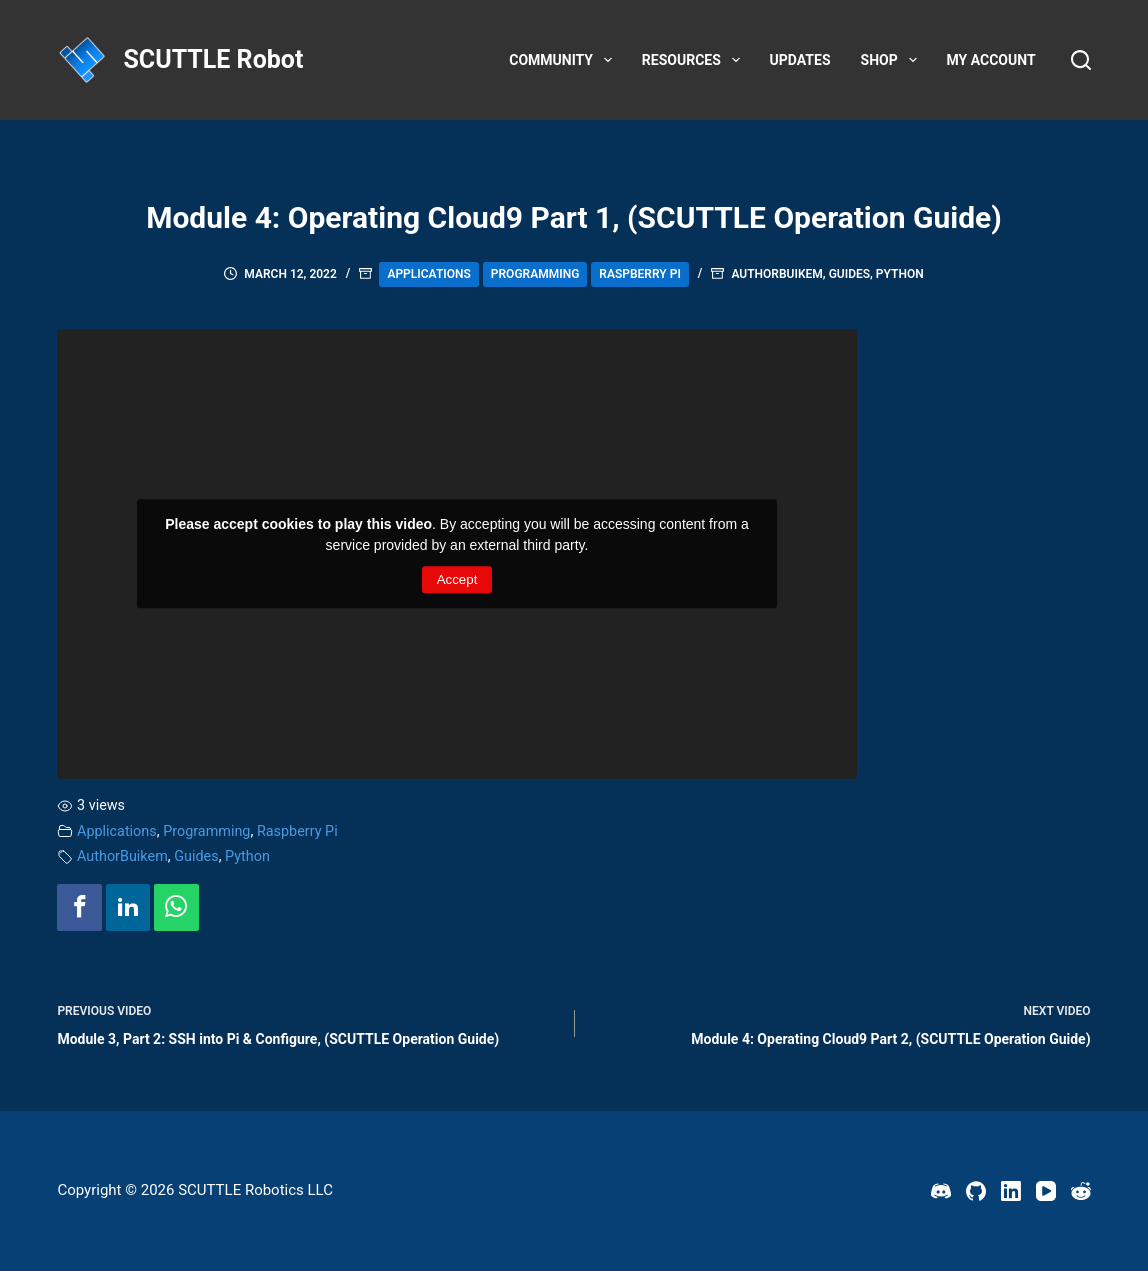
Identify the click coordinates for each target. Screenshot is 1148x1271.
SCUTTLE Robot (213, 59)
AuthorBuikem (776, 274)
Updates (800, 60)
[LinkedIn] (1011, 1191)
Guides (849, 274)
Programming (535, 274)
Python (900, 274)
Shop (893, 60)
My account (991, 60)
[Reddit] (1081, 1191)
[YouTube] (1046, 1191)
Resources (695, 60)
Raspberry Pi (640, 274)
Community (564, 60)
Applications (428, 274)
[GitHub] (976, 1191)
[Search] (1081, 60)
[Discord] (941, 1191)
